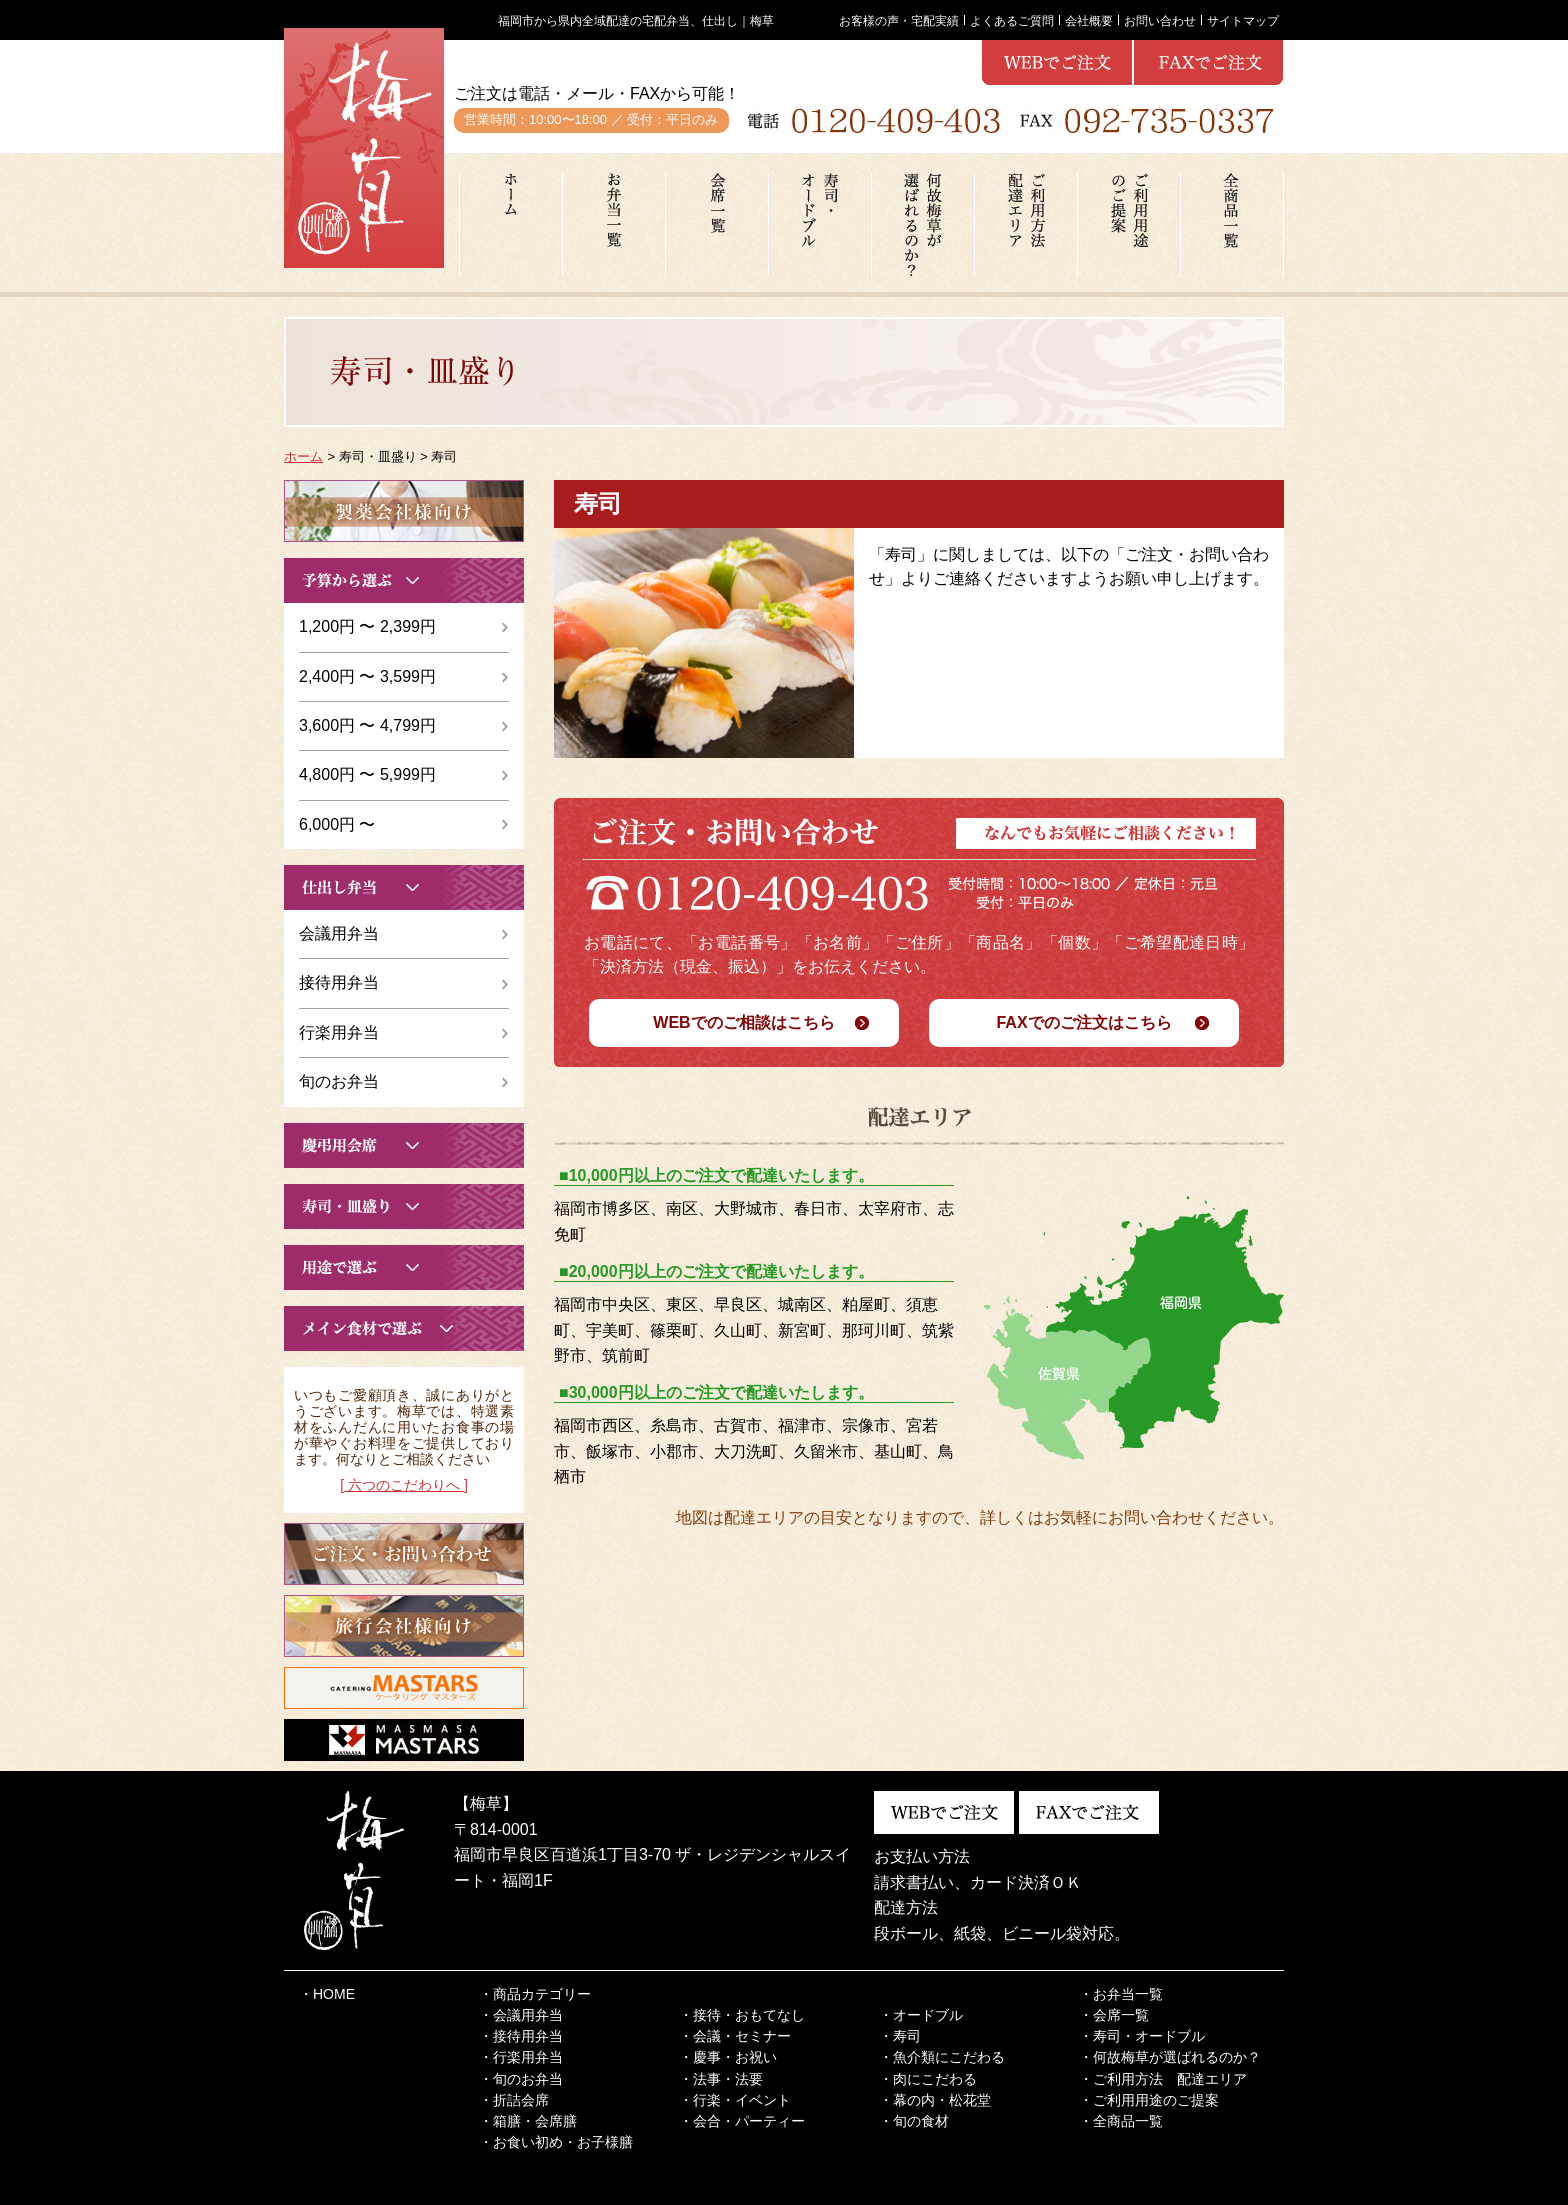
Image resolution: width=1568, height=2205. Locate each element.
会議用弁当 (339, 933)
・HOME (327, 1994)
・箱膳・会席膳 (528, 2121)
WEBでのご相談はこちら (743, 1022)
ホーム (511, 225)
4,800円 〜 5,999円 (367, 774)
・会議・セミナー (735, 2036)
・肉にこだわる (928, 2079)
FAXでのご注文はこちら (1083, 1022)
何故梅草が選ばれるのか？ (923, 225)
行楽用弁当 (339, 1032)
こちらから (404, 511)
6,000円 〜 (337, 824)
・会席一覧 (1114, 2015)
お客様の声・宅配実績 (899, 20)
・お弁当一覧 (1121, 1994)
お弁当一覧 (614, 225)
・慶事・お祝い (728, 2057)
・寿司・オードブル (1142, 2036)
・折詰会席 (514, 2100)
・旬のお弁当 (521, 2079)
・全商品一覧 (1121, 2121)
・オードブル (921, 2015)
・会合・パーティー (742, 2121)
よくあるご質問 (1012, 20)
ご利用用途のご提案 (1129, 225)
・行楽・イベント (735, 2100)
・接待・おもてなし (742, 2015)
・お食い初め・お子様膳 (556, 2142)
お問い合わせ (1160, 20)
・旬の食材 (914, 2121)
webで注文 (1209, 62)
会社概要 (1089, 20)
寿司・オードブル (820, 225)
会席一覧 (717, 225)
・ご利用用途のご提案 (1149, 2100)
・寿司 (900, 2036)
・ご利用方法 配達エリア (1163, 2079)
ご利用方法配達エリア (1026, 225)
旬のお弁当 (339, 1081)
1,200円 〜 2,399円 (367, 626)
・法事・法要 (721, 2079)
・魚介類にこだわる (942, 2057)
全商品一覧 (1232, 225)
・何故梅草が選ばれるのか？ (1170, 2057)
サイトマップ (1243, 20)
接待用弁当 (339, 982)
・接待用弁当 (521, 2036)
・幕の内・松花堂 (935, 2100)
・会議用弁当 (521, 2015)
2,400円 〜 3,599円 (367, 676)
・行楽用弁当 (521, 2057)
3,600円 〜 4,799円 (367, 725)
